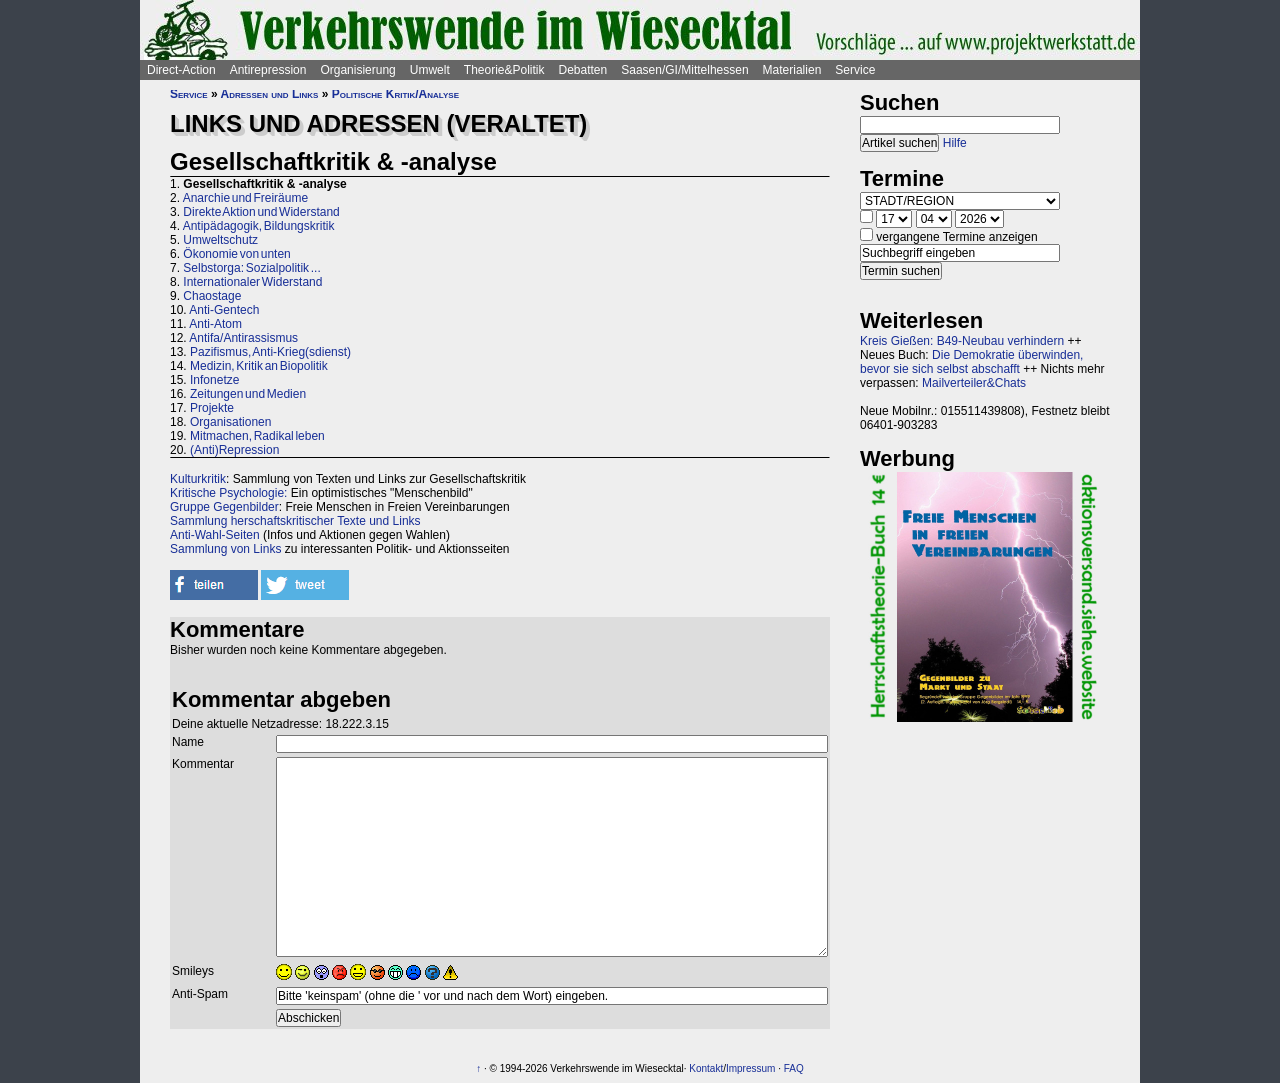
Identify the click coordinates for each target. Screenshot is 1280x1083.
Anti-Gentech (224, 310)
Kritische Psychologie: (228, 493)
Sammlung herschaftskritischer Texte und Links (295, 521)
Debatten (583, 70)
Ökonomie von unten (236, 254)
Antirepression (268, 70)
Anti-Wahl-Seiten (215, 535)
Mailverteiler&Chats (974, 383)
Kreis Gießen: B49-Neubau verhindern (962, 341)
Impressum (750, 1068)
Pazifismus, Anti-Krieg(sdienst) (270, 352)
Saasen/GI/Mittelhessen (684, 70)
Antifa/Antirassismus (243, 338)
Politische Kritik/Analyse (395, 94)
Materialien (792, 70)
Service (855, 70)
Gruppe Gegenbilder (224, 507)
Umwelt (430, 70)
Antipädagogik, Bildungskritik (259, 226)
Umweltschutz (220, 240)
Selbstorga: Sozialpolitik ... (251, 268)
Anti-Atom (215, 324)
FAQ (794, 1068)
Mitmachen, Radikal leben (257, 436)
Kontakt (706, 1068)
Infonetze (214, 380)
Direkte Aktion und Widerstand (261, 212)
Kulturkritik (198, 479)
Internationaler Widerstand (252, 282)
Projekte (212, 408)
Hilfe (955, 143)
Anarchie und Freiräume (245, 198)
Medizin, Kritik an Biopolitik (259, 366)
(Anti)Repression (234, 450)
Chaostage (212, 296)
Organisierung (357, 70)
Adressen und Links (270, 94)
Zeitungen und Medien (248, 394)
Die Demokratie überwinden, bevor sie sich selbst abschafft (971, 362)
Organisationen (230, 422)
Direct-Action (181, 70)
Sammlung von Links (225, 549)
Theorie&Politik (504, 70)
